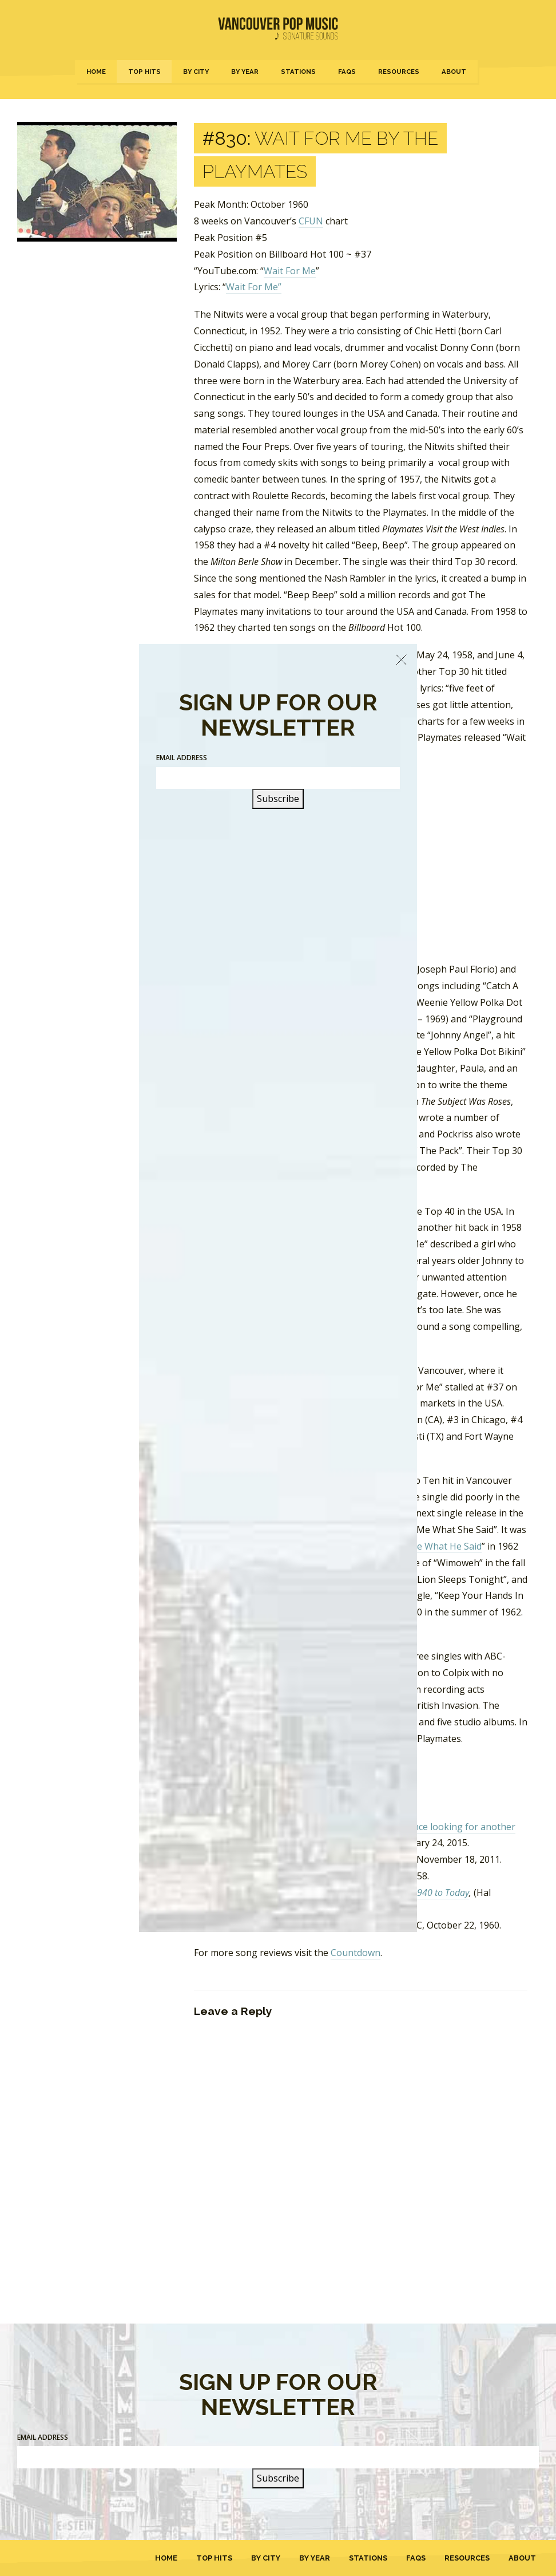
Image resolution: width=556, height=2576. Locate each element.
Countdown (355, 1952)
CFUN (311, 221)
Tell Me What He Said (436, 1546)
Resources (398, 72)
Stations (298, 72)
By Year (245, 72)
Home (96, 72)
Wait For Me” (253, 286)
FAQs (347, 72)
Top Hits (144, 72)
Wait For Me (290, 270)
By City (196, 72)
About (454, 72)
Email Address (42, 2437)
